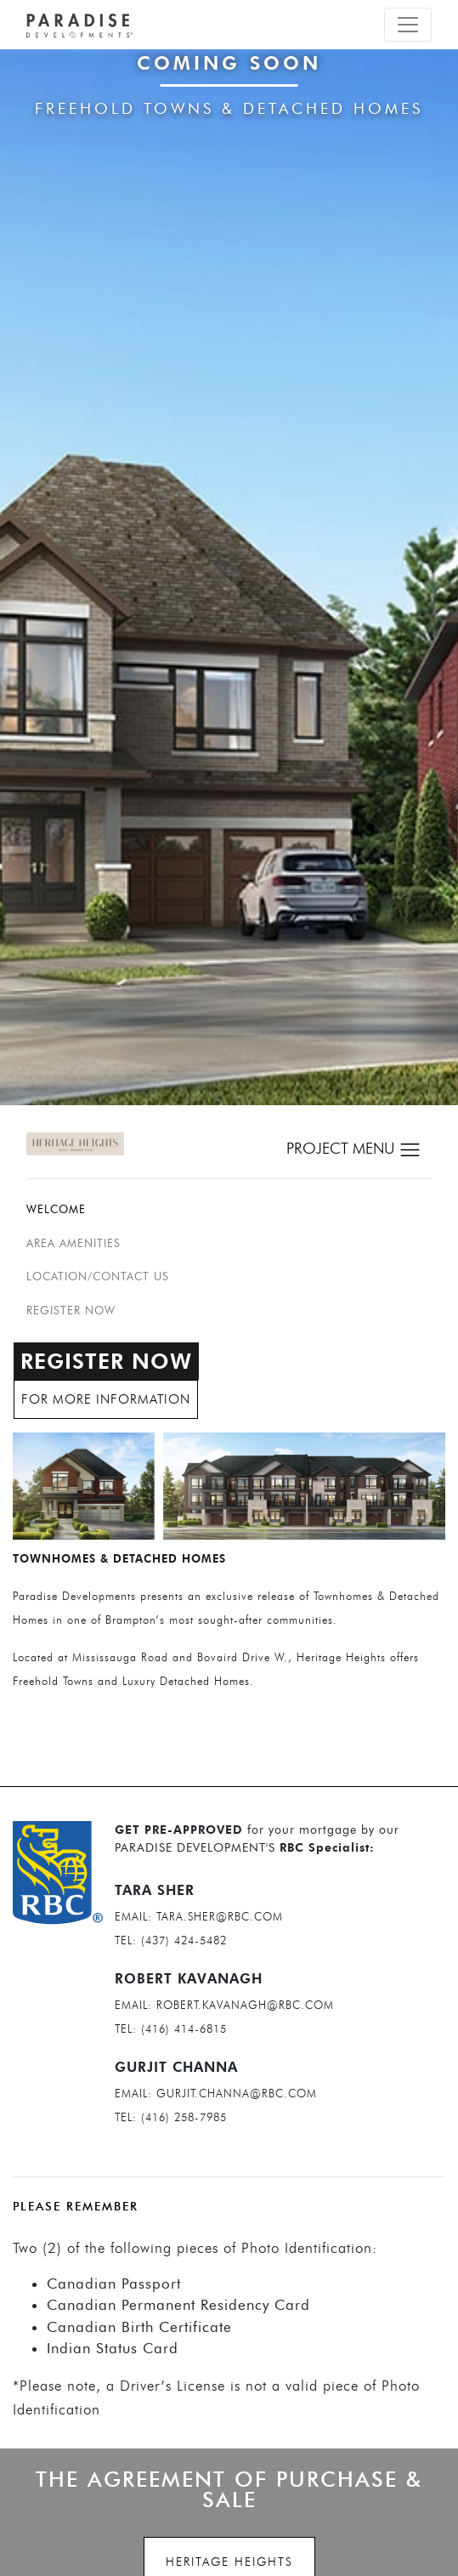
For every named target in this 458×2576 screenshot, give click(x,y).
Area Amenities (73, 1243)
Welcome (56, 1209)
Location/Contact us (97, 1276)
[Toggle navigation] (408, 25)
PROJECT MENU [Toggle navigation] (353, 1149)
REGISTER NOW (71, 1310)
